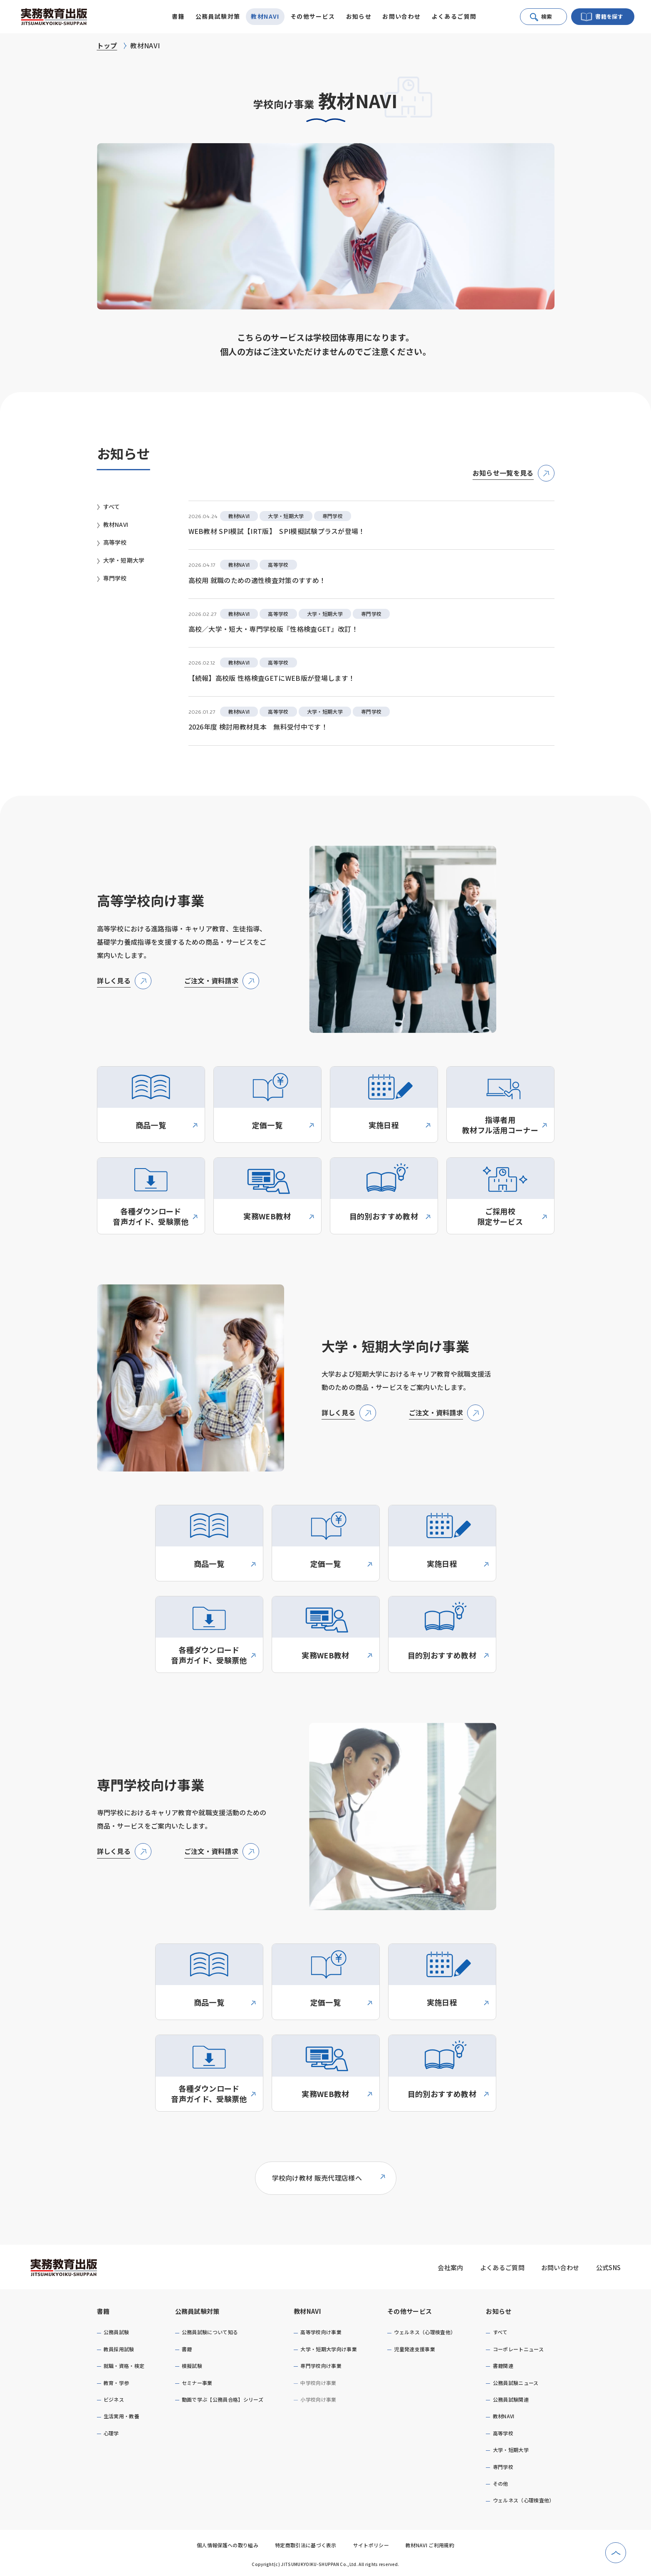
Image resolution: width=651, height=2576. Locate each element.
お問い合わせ (401, 16)
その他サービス (409, 2311)
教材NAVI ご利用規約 (430, 2545)
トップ (107, 45)
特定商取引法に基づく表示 (306, 2545)
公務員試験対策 (197, 2311)
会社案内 (450, 2267)
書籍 (103, 2311)
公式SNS (608, 2267)
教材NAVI (307, 2311)
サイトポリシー (371, 2545)
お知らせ (498, 2311)
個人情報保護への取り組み (227, 2545)
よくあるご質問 (454, 16)
